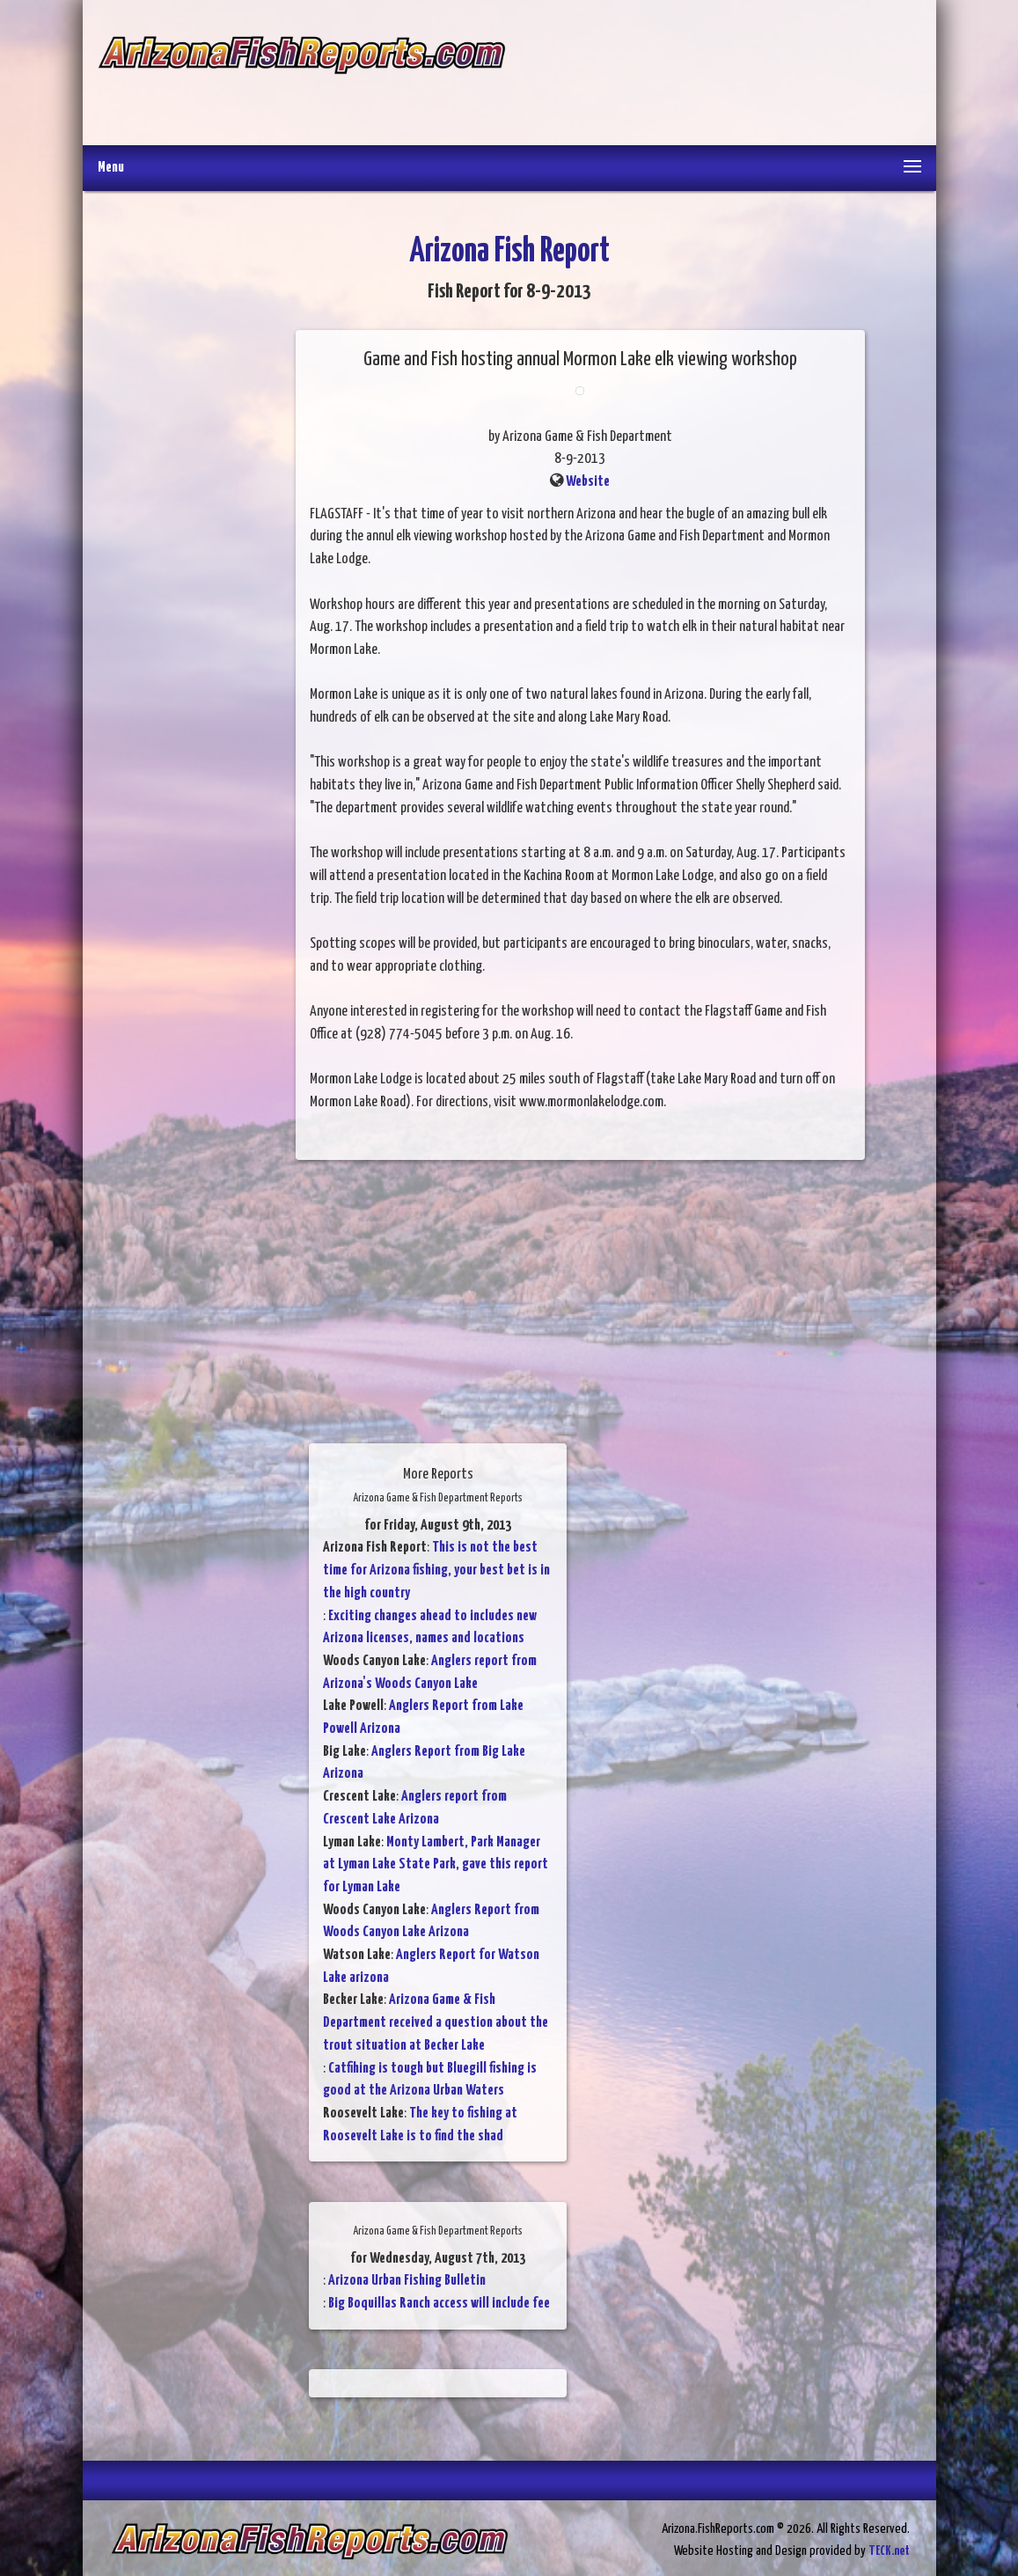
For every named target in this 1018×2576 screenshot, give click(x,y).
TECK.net (889, 2551)
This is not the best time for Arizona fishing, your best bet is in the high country (436, 1570)
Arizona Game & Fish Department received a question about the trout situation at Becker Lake (435, 2022)
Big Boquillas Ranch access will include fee (439, 2303)
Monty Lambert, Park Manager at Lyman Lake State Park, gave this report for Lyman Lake (435, 1865)
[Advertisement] (713, 75)
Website (588, 481)
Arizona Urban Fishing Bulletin (407, 2280)
